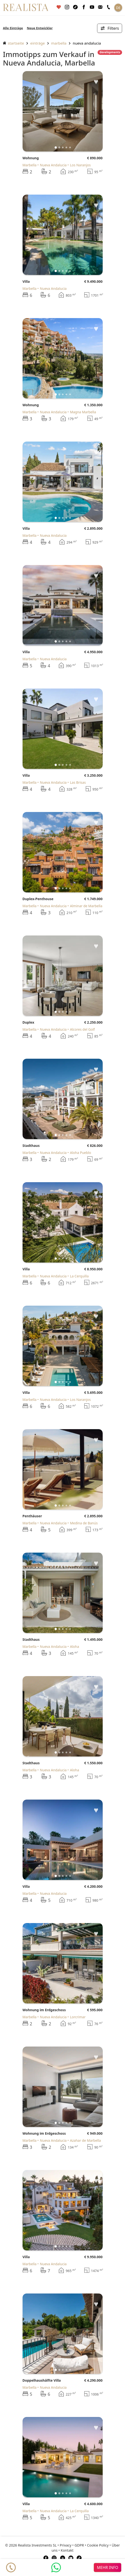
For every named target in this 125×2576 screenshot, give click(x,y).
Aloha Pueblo (80, 1152)
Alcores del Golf (82, 1029)
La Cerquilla (79, 1276)
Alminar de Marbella (86, 906)
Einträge (37, 43)
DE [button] (118, 7)
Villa (26, 281)
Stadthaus (31, 1145)
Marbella (59, 43)
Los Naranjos (80, 165)
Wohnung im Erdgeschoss (44, 2010)
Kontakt (67, 2550)
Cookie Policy (98, 2545)
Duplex (28, 1022)
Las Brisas (78, 782)
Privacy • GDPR (72, 2545)
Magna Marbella (83, 412)
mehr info (107, 2567)
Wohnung (31, 158)
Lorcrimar (77, 2017)
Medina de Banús (84, 1523)
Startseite (13, 43)
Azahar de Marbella (85, 2140)
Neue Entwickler (40, 28)
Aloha (74, 1646)
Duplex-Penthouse (38, 898)
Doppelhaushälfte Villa (42, 2380)
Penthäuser (32, 1516)
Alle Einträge (13, 28)
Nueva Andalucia (87, 43)
